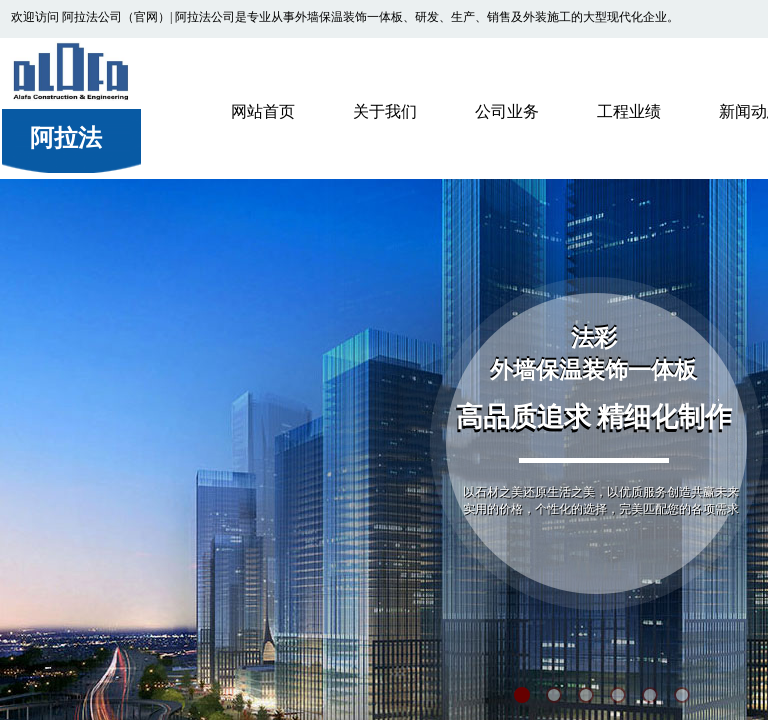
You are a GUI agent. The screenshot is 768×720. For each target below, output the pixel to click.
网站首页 (263, 111)
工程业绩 (629, 111)
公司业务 (507, 111)
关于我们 (385, 111)
